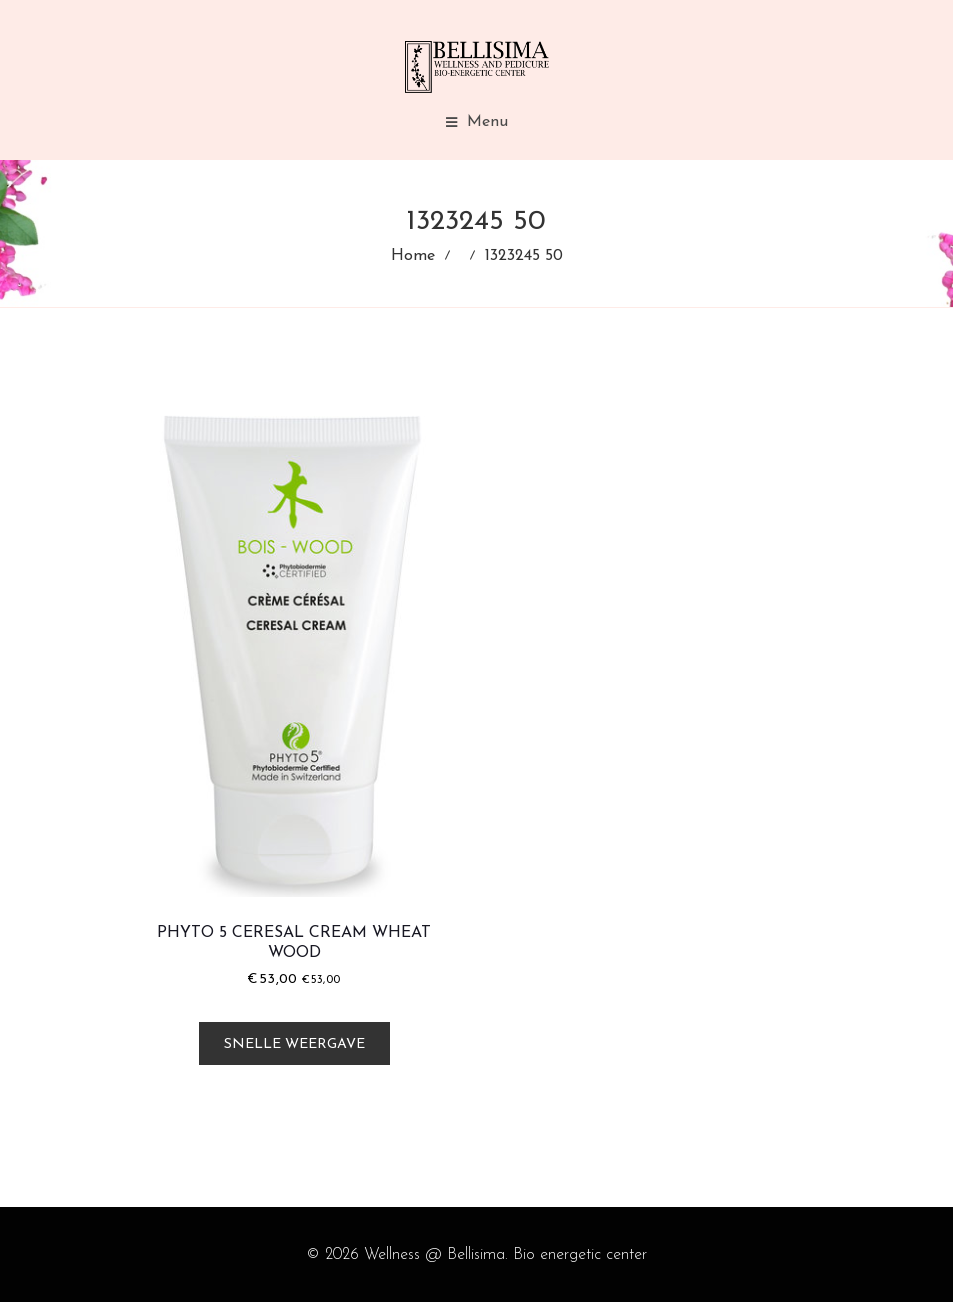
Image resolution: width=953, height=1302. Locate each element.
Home (413, 256)
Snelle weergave (294, 1044)
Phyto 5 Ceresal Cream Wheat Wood (294, 943)
